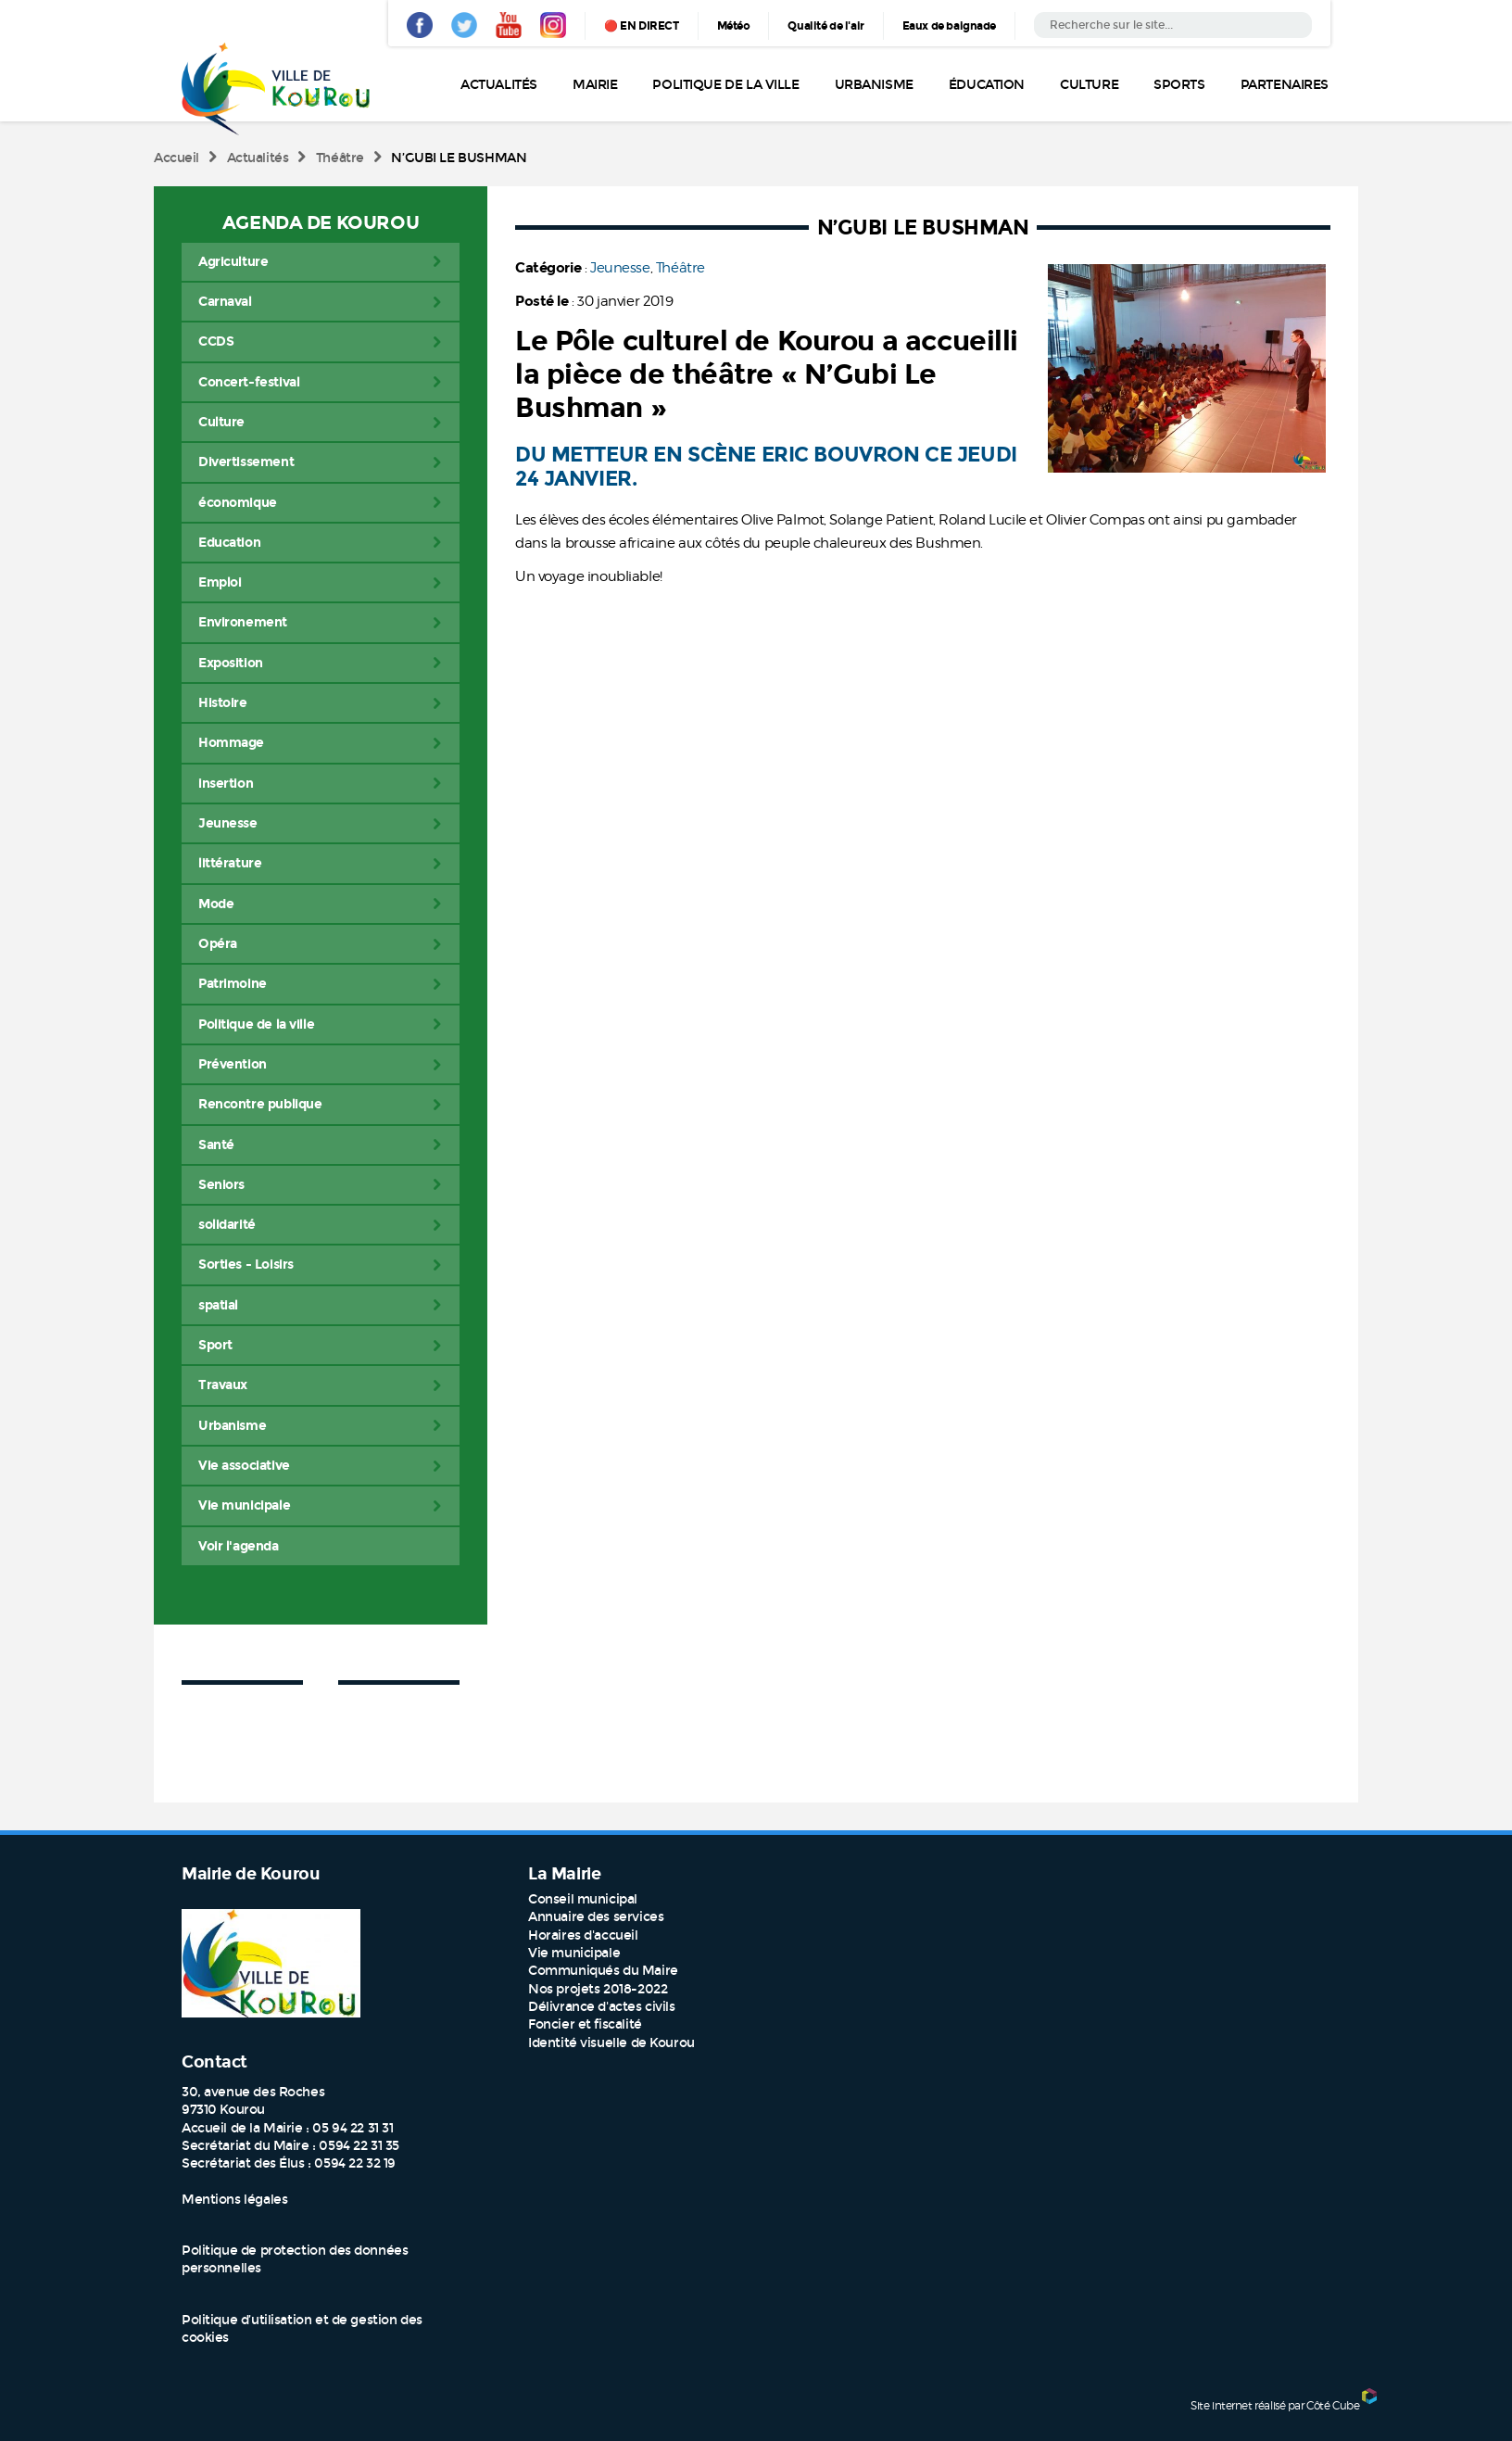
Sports (1178, 85)
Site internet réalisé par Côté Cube (1275, 2405)
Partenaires (1285, 85)
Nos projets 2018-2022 (597, 1989)
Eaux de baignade (949, 25)
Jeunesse (620, 267)
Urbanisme (874, 85)
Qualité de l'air (825, 25)
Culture (1089, 85)
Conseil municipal (582, 1899)
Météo (733, 25)
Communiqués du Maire (603, 1971)
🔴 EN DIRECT (641, 25)
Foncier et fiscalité (585, 2024)
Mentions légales (234, 2199)
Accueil (176, 158)
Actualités (498, 85)
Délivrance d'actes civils (601, 2007)
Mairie (595, 85)
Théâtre (340, 158)
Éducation (987, 85)
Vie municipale (574, 1953)
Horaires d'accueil (582, 1935)
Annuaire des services (595, 1917)
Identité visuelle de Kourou (611, 2043)
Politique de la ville (725, 85)
